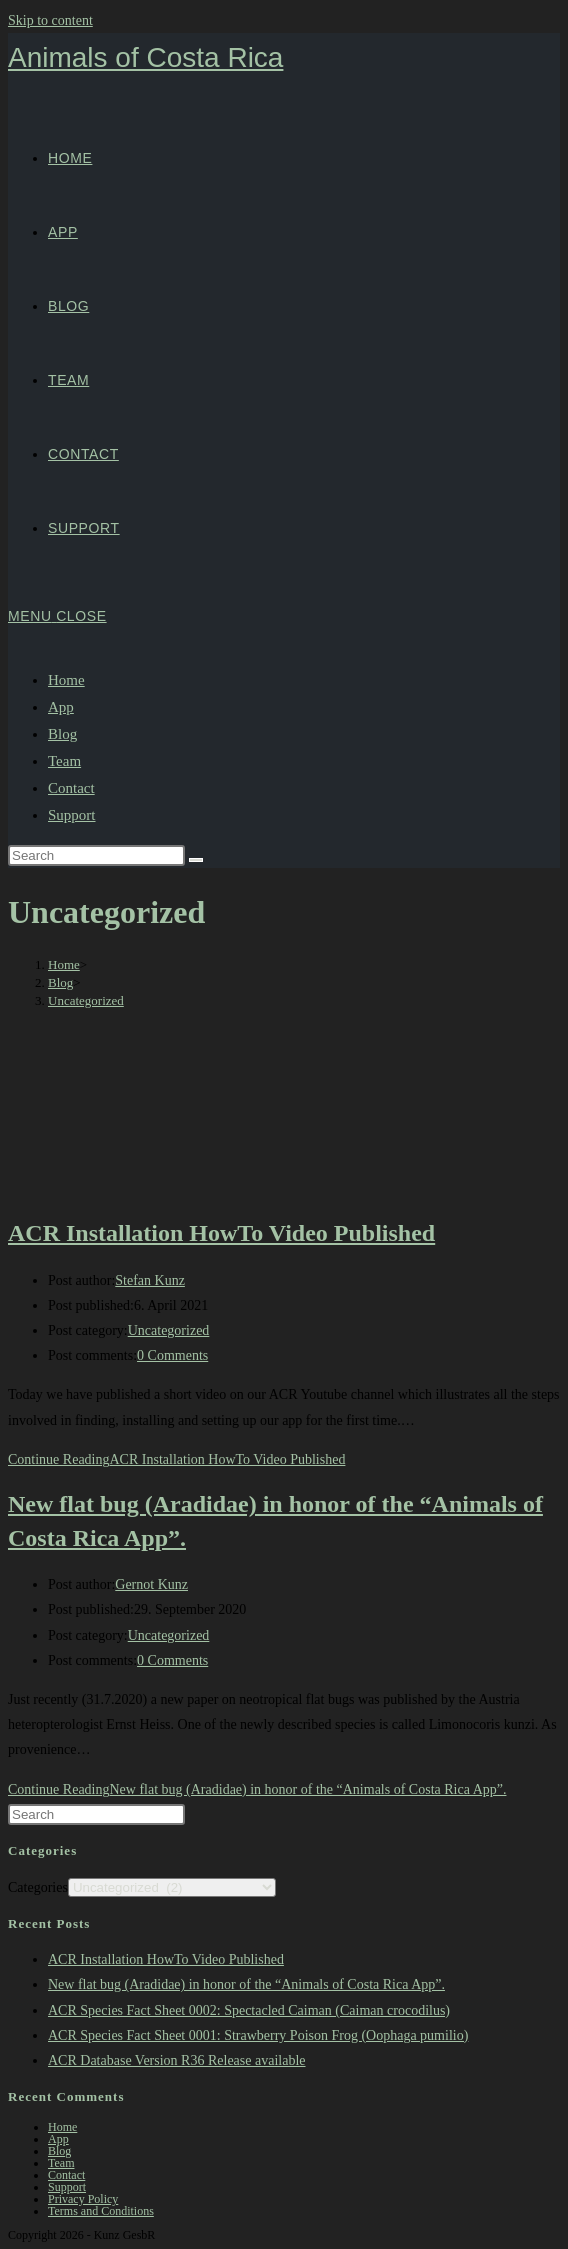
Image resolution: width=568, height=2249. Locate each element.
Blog (62, 734)
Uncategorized (86, 1000)
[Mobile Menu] (57, 616)
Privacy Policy (83, 2199)
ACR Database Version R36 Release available (177, 2060)
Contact (71, 788)
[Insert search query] (96, 855)
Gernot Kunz (151, 1584)
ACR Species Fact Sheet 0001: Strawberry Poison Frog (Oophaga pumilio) (258, 2035)
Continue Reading (176, 1459)
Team (64, 761)
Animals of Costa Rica (145, 57)
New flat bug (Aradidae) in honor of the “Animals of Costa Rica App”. (246, 1984)
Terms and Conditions (101, 2211)
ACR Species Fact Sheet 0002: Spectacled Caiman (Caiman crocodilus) (249, 2010)
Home (66, 680)
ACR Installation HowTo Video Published (221, 1233)
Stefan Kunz (150, 1280)
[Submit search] (196, 860)
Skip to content (50, 20)
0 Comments (172, 1355)
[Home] (64, 964)
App (61, 707)
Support (72, 815)
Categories (38, 1887)
